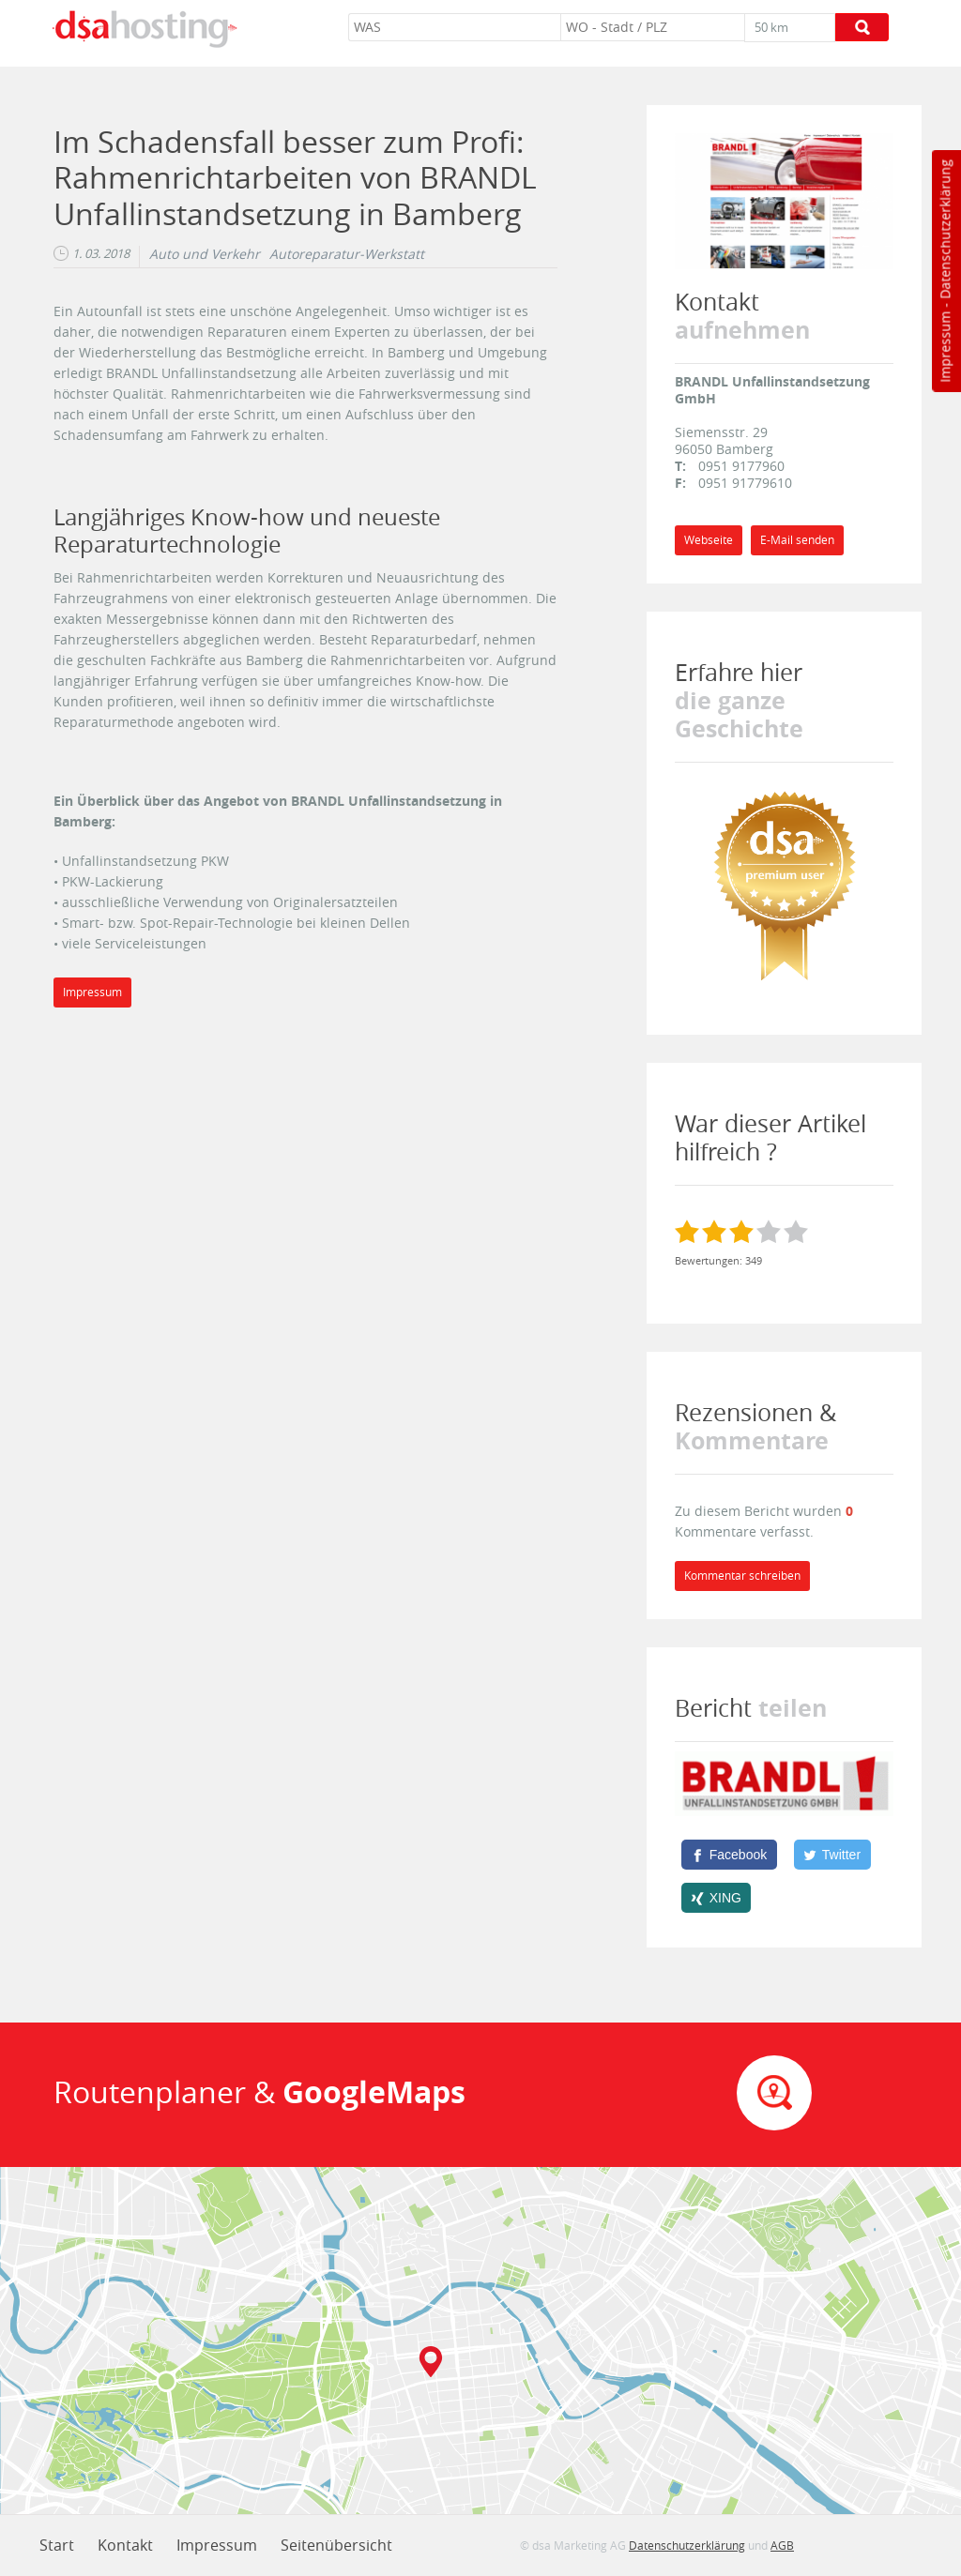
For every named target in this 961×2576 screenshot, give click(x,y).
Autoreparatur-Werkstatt (346, 254)
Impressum (944, 347)
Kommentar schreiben (742, 1575)
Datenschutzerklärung (944, 229)
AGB (782, 2545)
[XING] (716, 1898)
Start (56, 2545)
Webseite (708, 540)
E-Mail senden (797, 540)
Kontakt (125, 2545)
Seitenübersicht (336, 2545)
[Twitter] (832, 1855)
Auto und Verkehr (204, 254)
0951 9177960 (741, 466)
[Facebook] (729, 1855)
